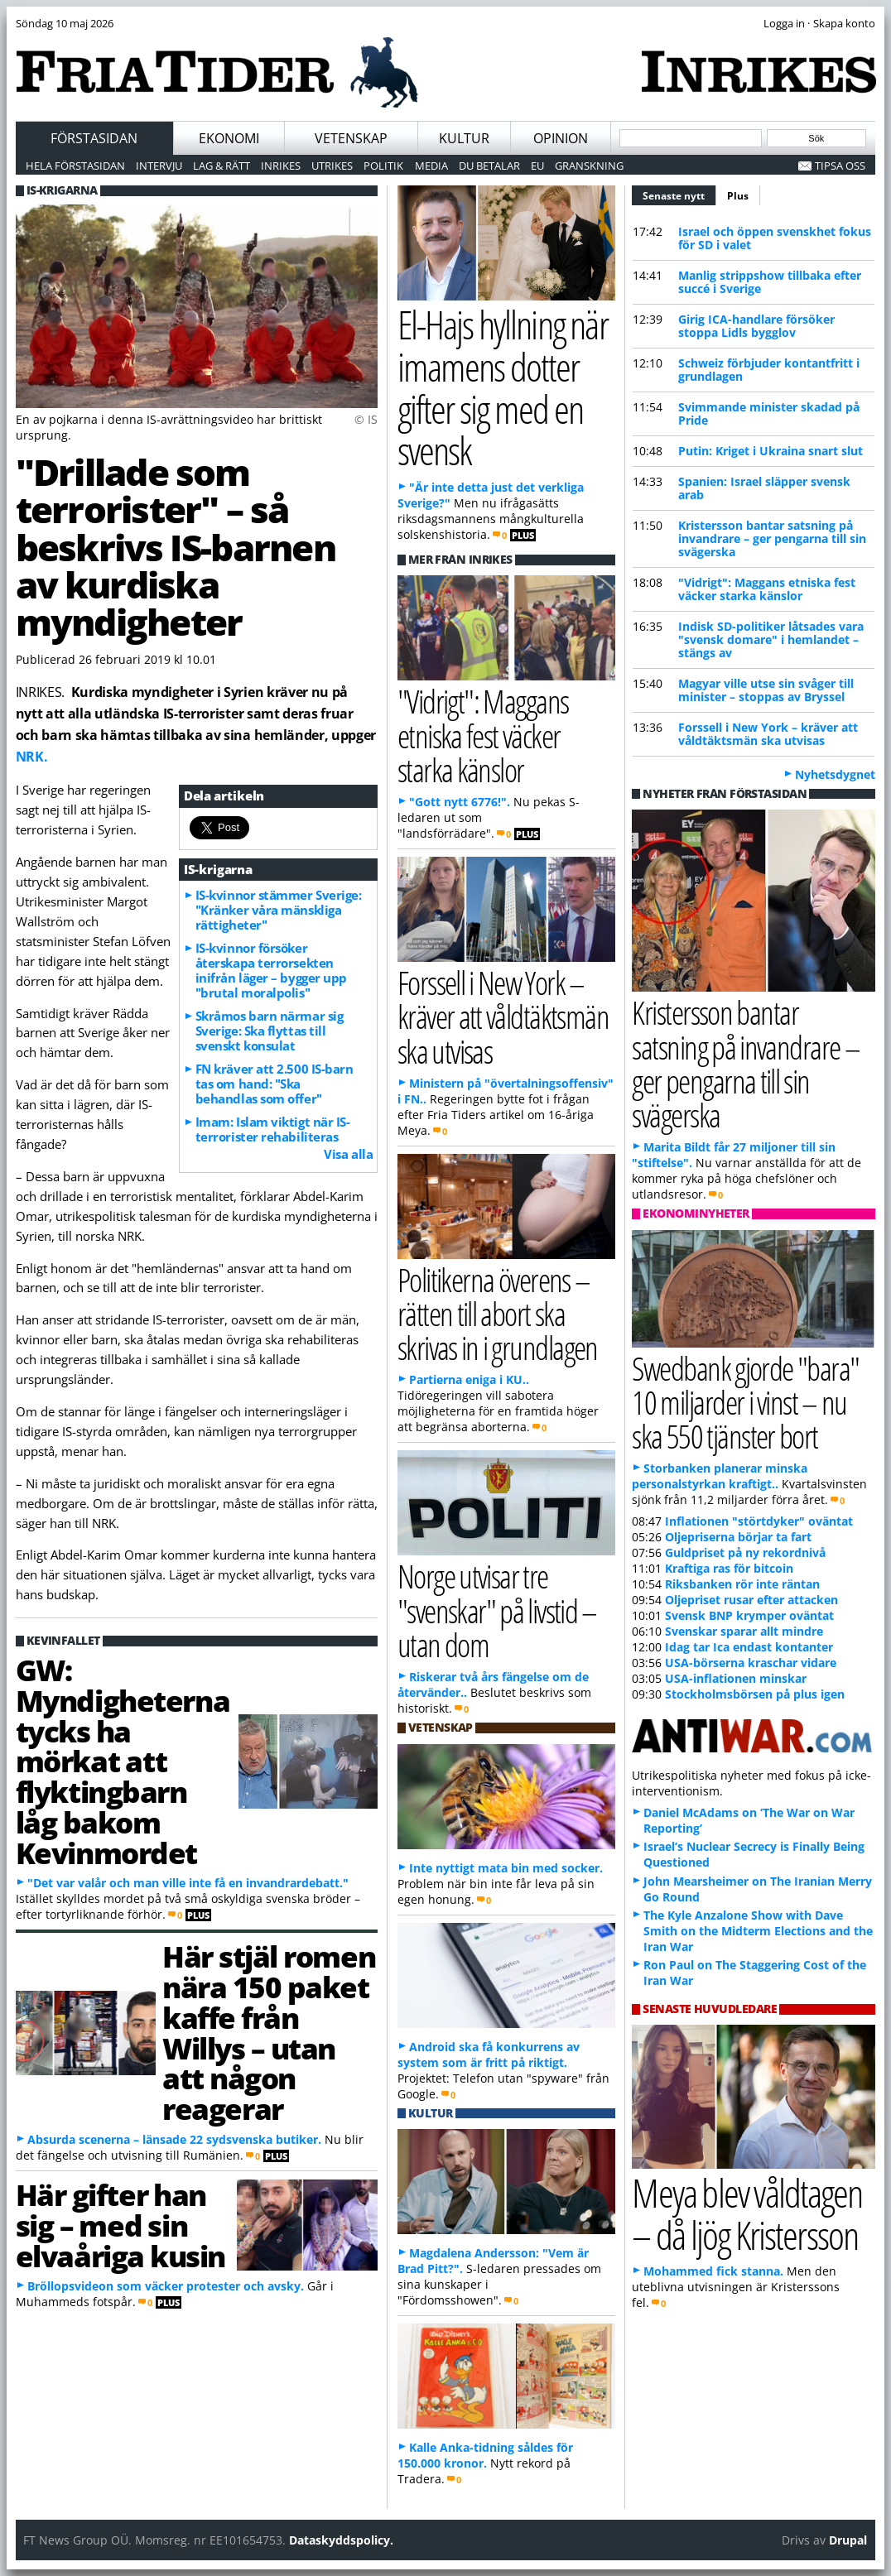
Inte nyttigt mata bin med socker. (506, 1868)
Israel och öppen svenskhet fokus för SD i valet (774, 237)
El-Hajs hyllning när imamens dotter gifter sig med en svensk (502, 387)
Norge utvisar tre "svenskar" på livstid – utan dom (497, 1609)
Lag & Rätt (221, 165)
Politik (383, 165)
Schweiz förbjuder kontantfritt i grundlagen (769, 369)
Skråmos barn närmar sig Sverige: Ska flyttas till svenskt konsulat (269, 1030)
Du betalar (489, 165)
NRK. (32, 756)
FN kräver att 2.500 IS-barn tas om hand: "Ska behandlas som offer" (274, 1083)
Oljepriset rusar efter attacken (751, 1600)
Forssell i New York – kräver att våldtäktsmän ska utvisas (768, 733)
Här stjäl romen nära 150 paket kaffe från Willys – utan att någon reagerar (268, 2032)
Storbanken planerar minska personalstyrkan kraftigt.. (719, 1476)
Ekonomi (229, 138)
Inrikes (281, 165)
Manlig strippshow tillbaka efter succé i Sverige (769, 281)
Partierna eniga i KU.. (469, 1379)
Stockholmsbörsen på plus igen (755, 1694)
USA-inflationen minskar (736, 1678)
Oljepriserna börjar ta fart (738, 1537)
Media (431, 165)
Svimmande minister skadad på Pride (769, 413)
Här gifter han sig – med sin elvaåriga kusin (120, 2225)
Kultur (464, 138)
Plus (738, 196)
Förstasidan (94, 138)
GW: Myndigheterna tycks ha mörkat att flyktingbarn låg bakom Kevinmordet (123, 1761)
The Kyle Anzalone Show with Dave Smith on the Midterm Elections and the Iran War (758, 1930)
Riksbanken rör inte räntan (742, 1584)
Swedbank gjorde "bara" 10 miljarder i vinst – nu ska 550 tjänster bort (745, 1402)
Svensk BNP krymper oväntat (749, 1615)
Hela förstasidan (75, 165)
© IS (366, 419)
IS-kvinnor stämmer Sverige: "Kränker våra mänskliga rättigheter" (278, 910)
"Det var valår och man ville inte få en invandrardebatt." (188, 1883)
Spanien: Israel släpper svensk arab (764, 487)
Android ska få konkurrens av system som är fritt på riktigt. (488, 2054)
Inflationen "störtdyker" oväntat (759, 1521)
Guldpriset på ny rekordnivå (745, 1552)
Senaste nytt (679, 193)
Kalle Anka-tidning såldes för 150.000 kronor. (485, 2455)
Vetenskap (351, 138)
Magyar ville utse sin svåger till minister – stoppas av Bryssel (766, 689)
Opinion (560, 138)
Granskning (589, 165)
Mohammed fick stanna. (713, 2271)
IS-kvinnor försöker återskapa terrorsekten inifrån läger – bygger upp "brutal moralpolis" (271, 970)
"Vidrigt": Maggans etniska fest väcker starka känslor (766, 588)
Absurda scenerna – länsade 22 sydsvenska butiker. (174, 2139)
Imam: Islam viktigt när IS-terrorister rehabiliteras (272, 1129)
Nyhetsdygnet (835, 774)
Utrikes (332, 165)
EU (537, 165)
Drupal (848, 2540)
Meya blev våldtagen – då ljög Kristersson (747, 2213)
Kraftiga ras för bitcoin (729, 1568)
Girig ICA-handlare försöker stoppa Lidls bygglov (756, 325)
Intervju (159, 165)
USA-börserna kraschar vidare (750, 1662)
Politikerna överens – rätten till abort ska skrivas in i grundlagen (497, 1313)
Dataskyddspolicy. (341, 2540)
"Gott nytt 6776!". (459, 802)
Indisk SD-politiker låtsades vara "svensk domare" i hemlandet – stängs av (771, 639)
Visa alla (348, 1154)
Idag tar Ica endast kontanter (749, 1647)
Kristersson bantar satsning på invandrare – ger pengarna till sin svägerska (772, 538)
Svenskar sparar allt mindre (744, 1631)
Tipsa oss (840, 165)
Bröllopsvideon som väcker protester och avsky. (165, 2286)
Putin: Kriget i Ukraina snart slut (770, 451)
